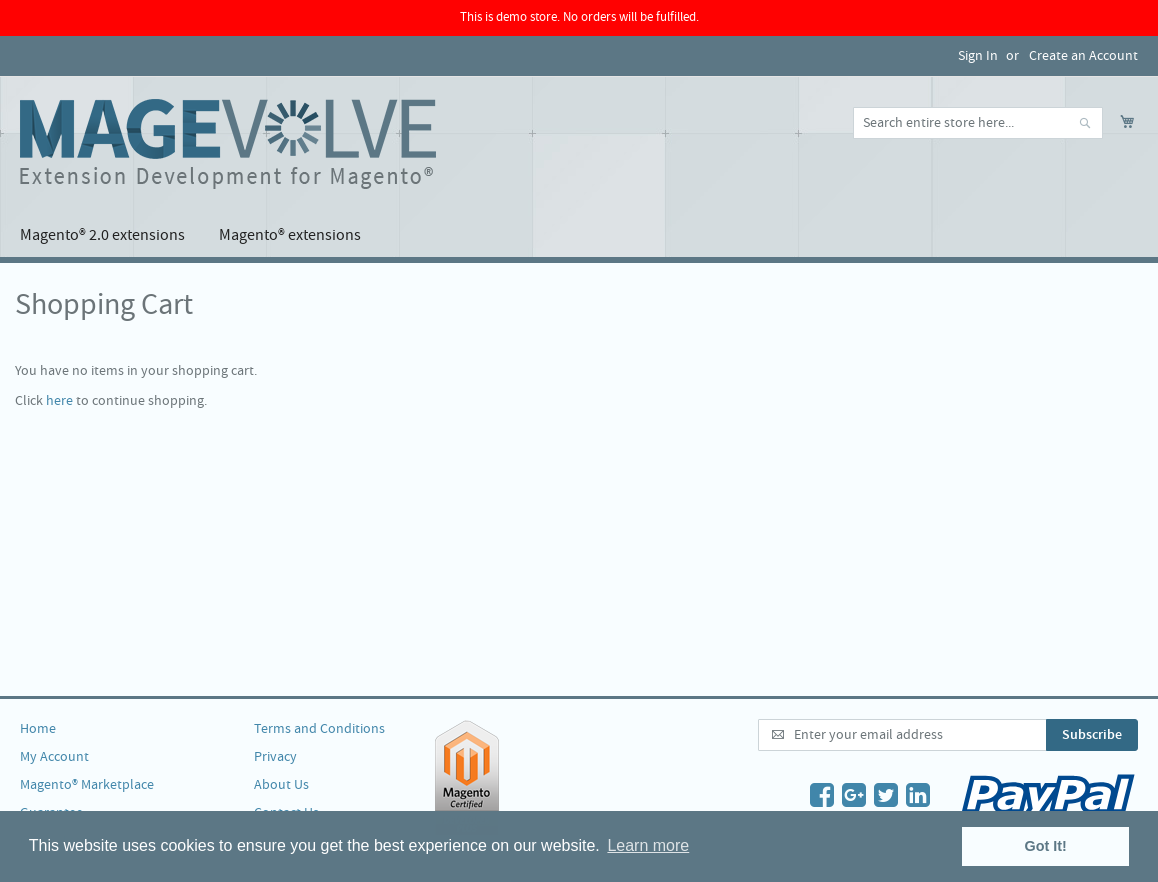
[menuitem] (102, 235)
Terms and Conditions (319, 729)
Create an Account (1083, 56)
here (59, 401)
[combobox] (978, 123)
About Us (281, 785)
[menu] (579, 235)
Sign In (978, 56)
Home (38, 729)
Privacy (275, 757)
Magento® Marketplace (87, 785)
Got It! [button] (1046, 846)
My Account (54, 757)
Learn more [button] (648, 845)
